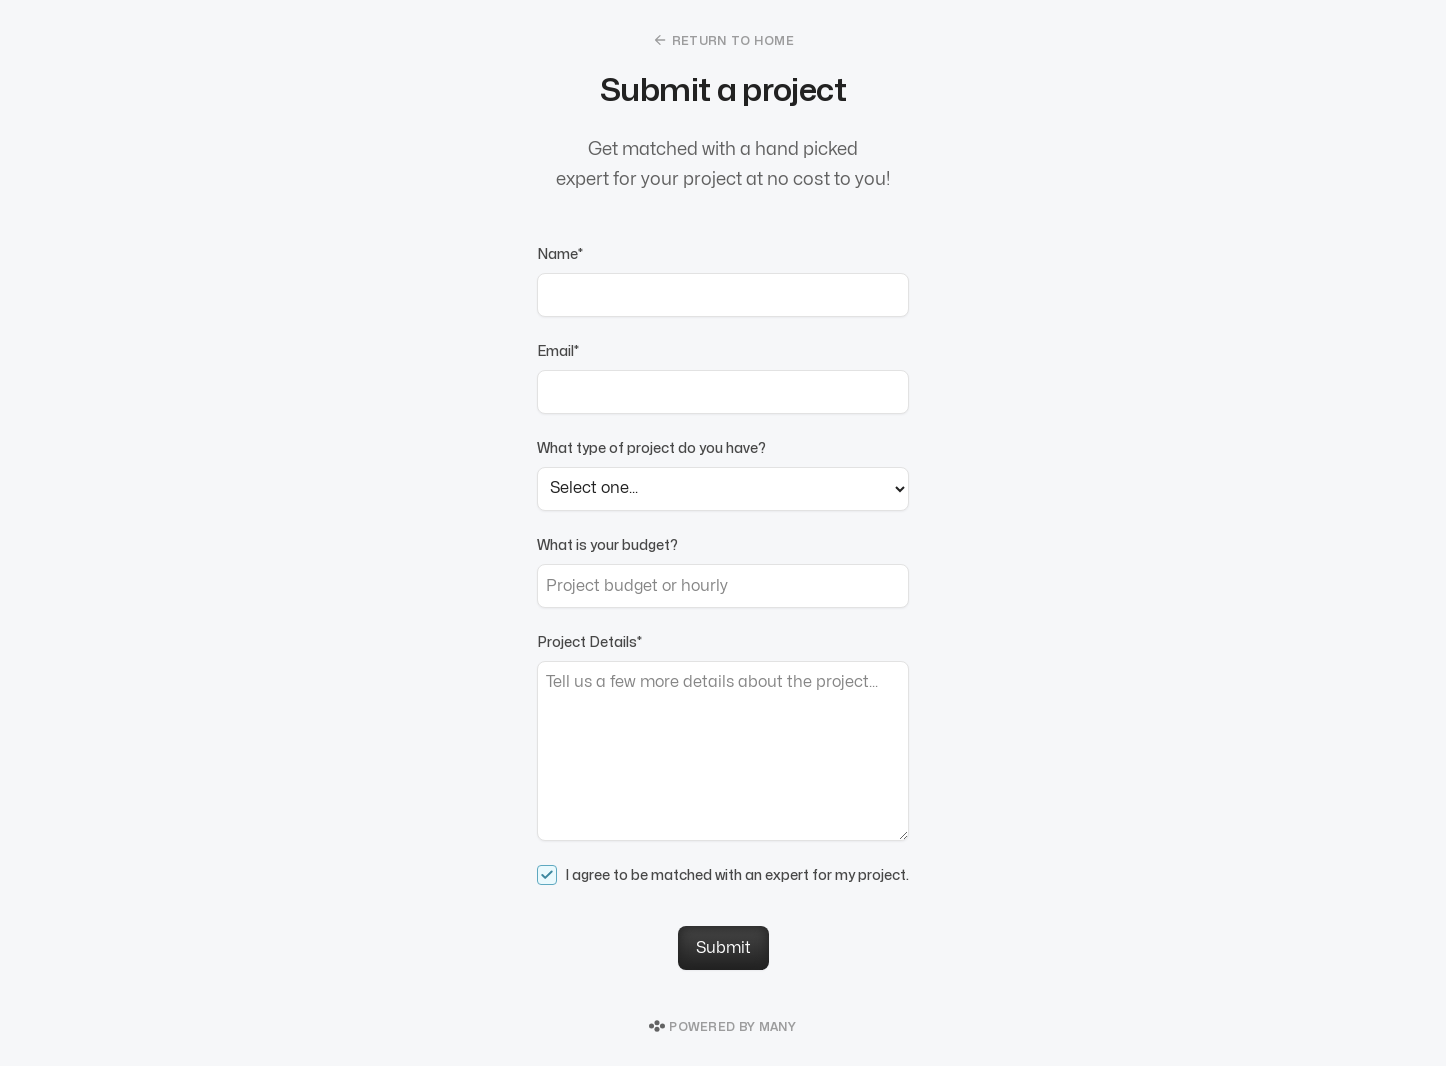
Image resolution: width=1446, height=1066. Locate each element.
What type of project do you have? (651, 448)
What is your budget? (607, 545)
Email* (558, 351)
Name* (560, 254)
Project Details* (589, 642)
